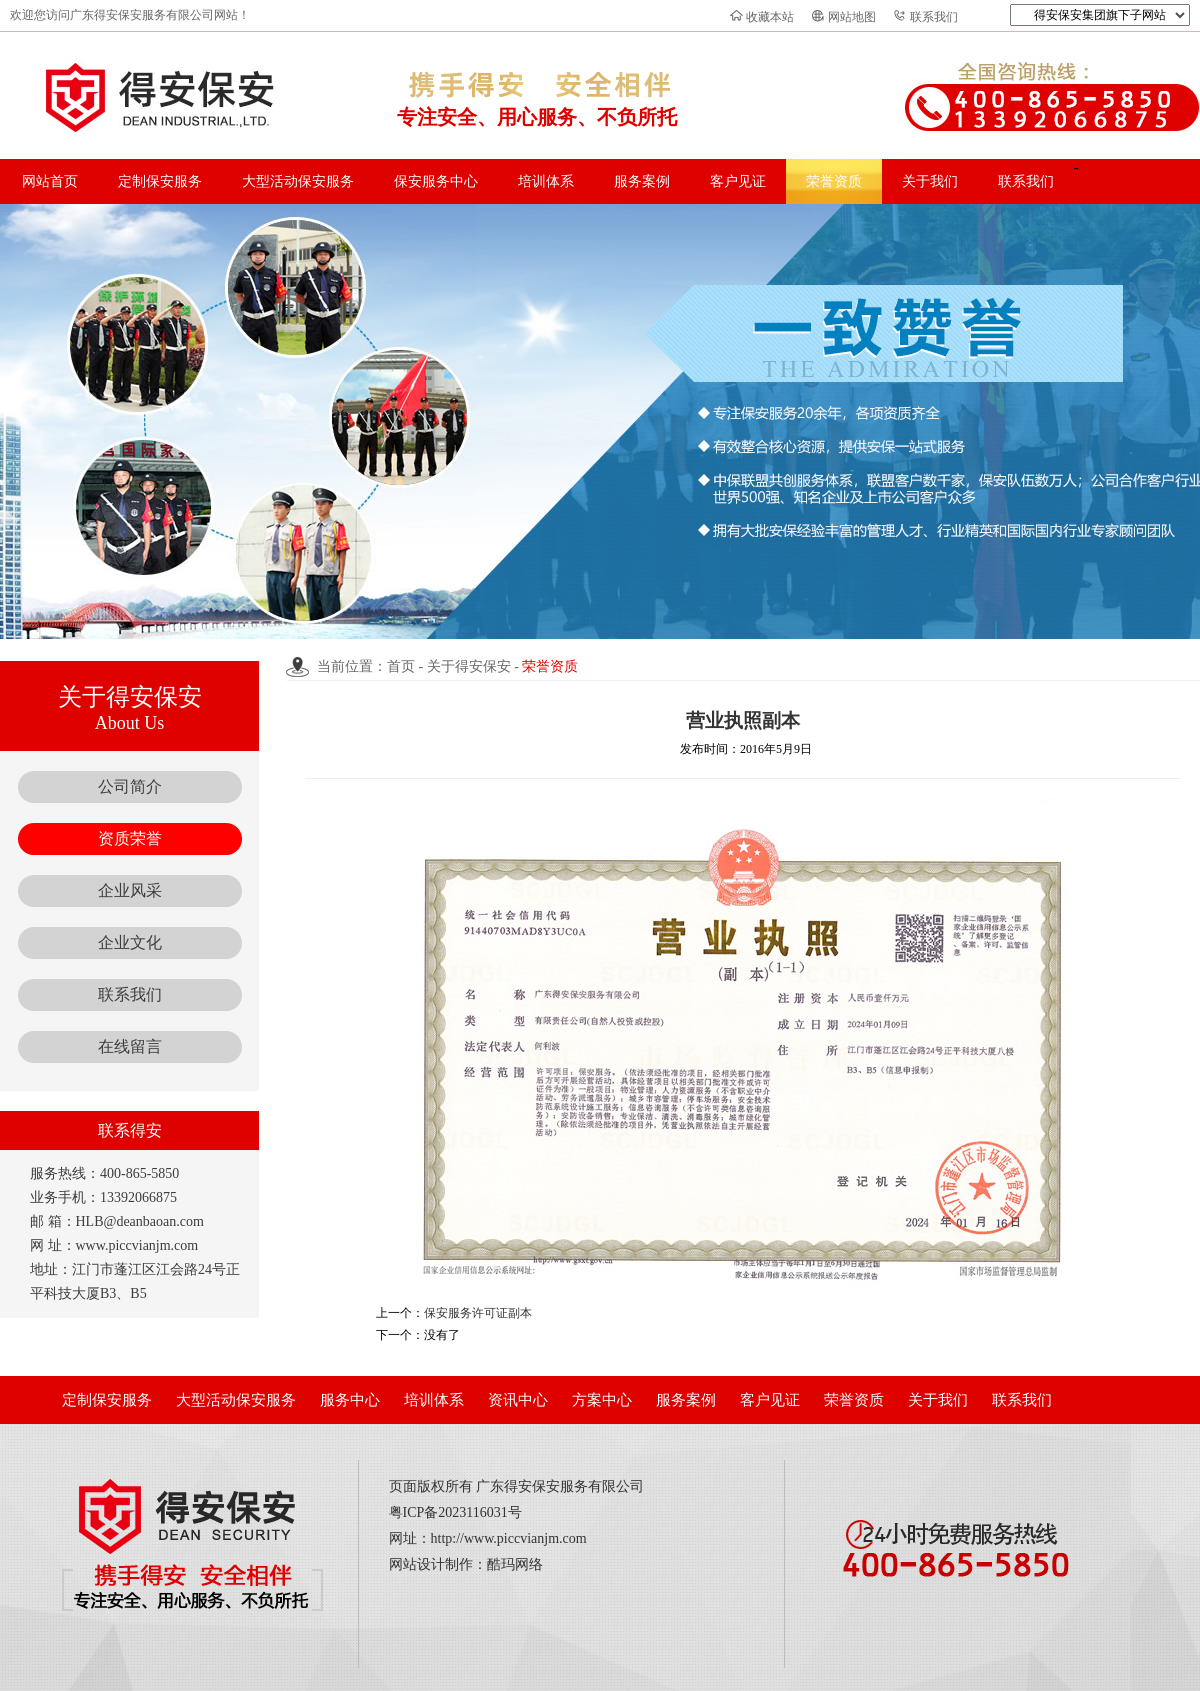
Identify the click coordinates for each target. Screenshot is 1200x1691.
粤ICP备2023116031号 (455, 1512)
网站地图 (852, 17)
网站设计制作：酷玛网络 (466, 1564)
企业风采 (130, 890)
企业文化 (130, 942)
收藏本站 (770, 17)
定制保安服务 (160, 181)
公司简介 (130, 786)
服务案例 (642, 181)
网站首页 (50, 181)
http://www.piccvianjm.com (509, 1538)
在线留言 (130, 1046)
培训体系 (546, 181)
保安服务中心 (436, 181)
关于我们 (930, 181)
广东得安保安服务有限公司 (560, 1486)
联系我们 (934, 17)
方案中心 (602, 1400)
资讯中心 (518, 1400)
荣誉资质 (834, 181)
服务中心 (350, 1400)
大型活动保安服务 (298, 181)
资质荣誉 (130, 838)
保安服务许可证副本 (478, 1313)
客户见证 (738, 181)
